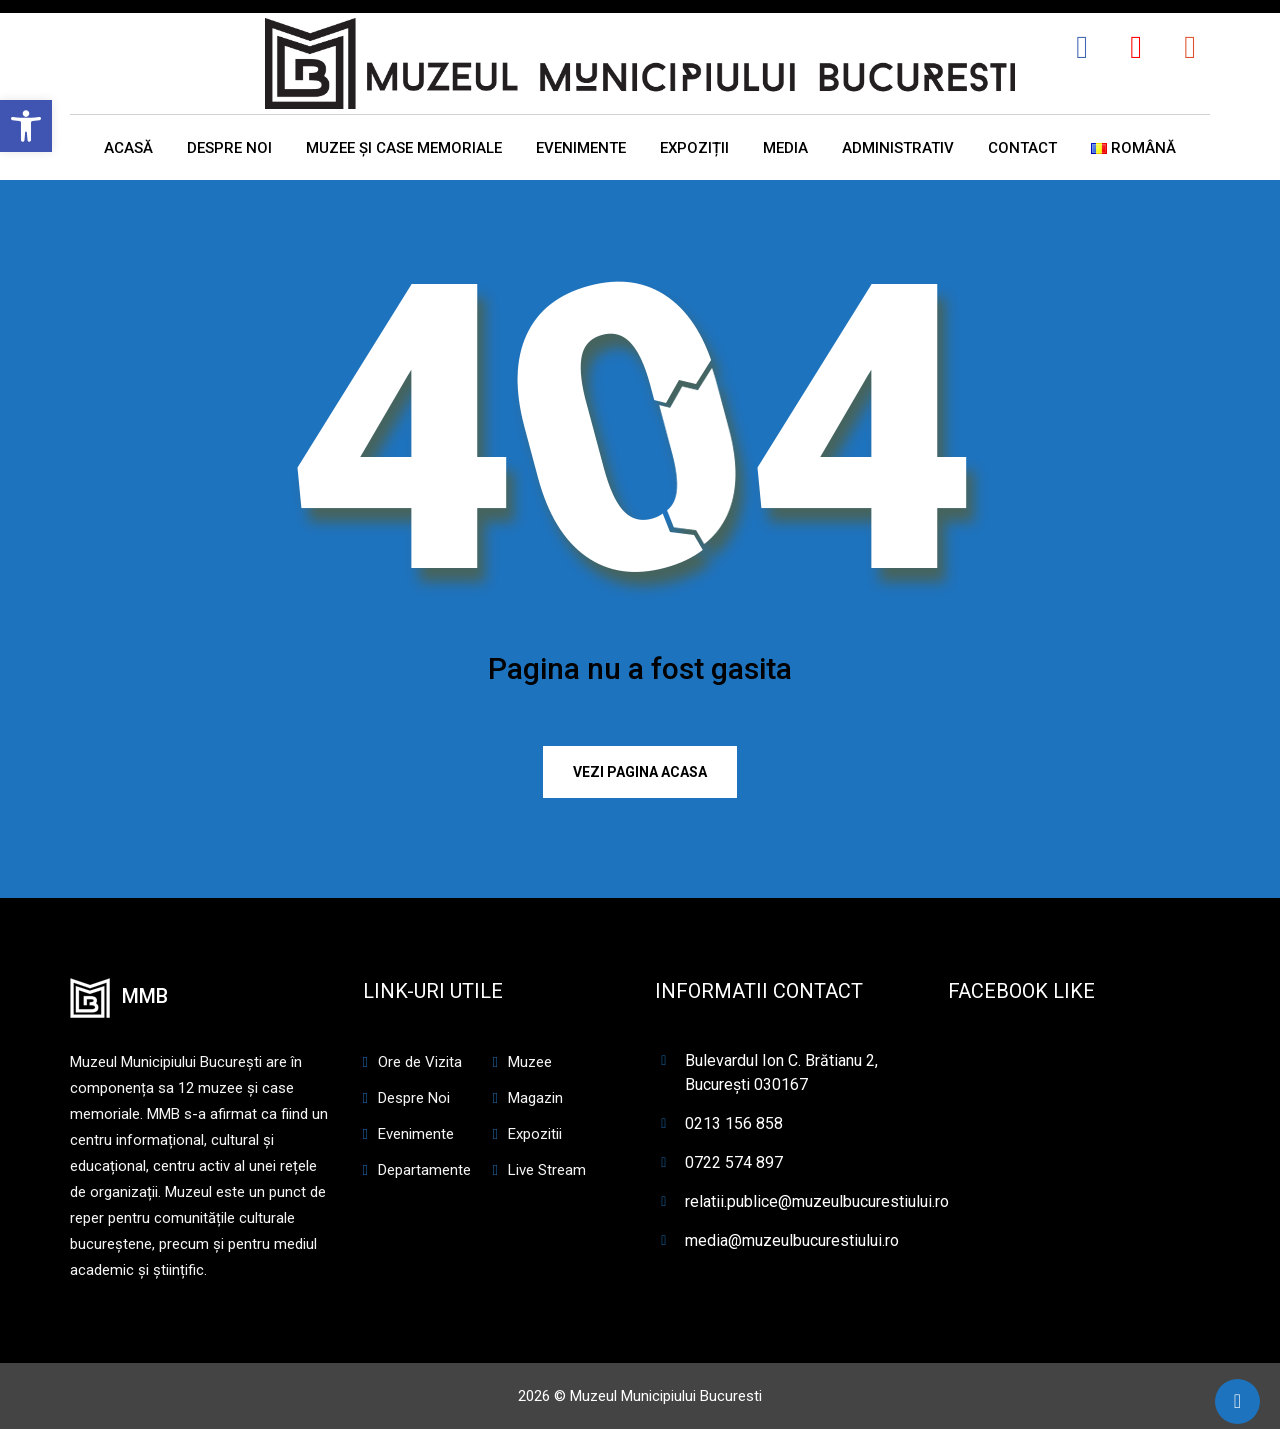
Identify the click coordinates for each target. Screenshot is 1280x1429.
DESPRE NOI (229, 148)
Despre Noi (414, 1098)
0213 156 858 (734, 1123)
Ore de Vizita (420, 1062)
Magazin (535, 1098)
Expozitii (535, 1134)
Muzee (530, 1062)
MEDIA (785, 148)
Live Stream (547, 1170)
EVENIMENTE (581, 148)
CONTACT (1022, 148)
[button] (26, 126)
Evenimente (416, 1134)
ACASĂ (128, 148)
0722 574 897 (734, 1162)
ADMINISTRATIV (898, 148)
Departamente (424, 1170)
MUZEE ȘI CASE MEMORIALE (404, 148)
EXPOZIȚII (694, 148)
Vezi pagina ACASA (640, 772)
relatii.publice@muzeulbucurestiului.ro (817, 1201)
